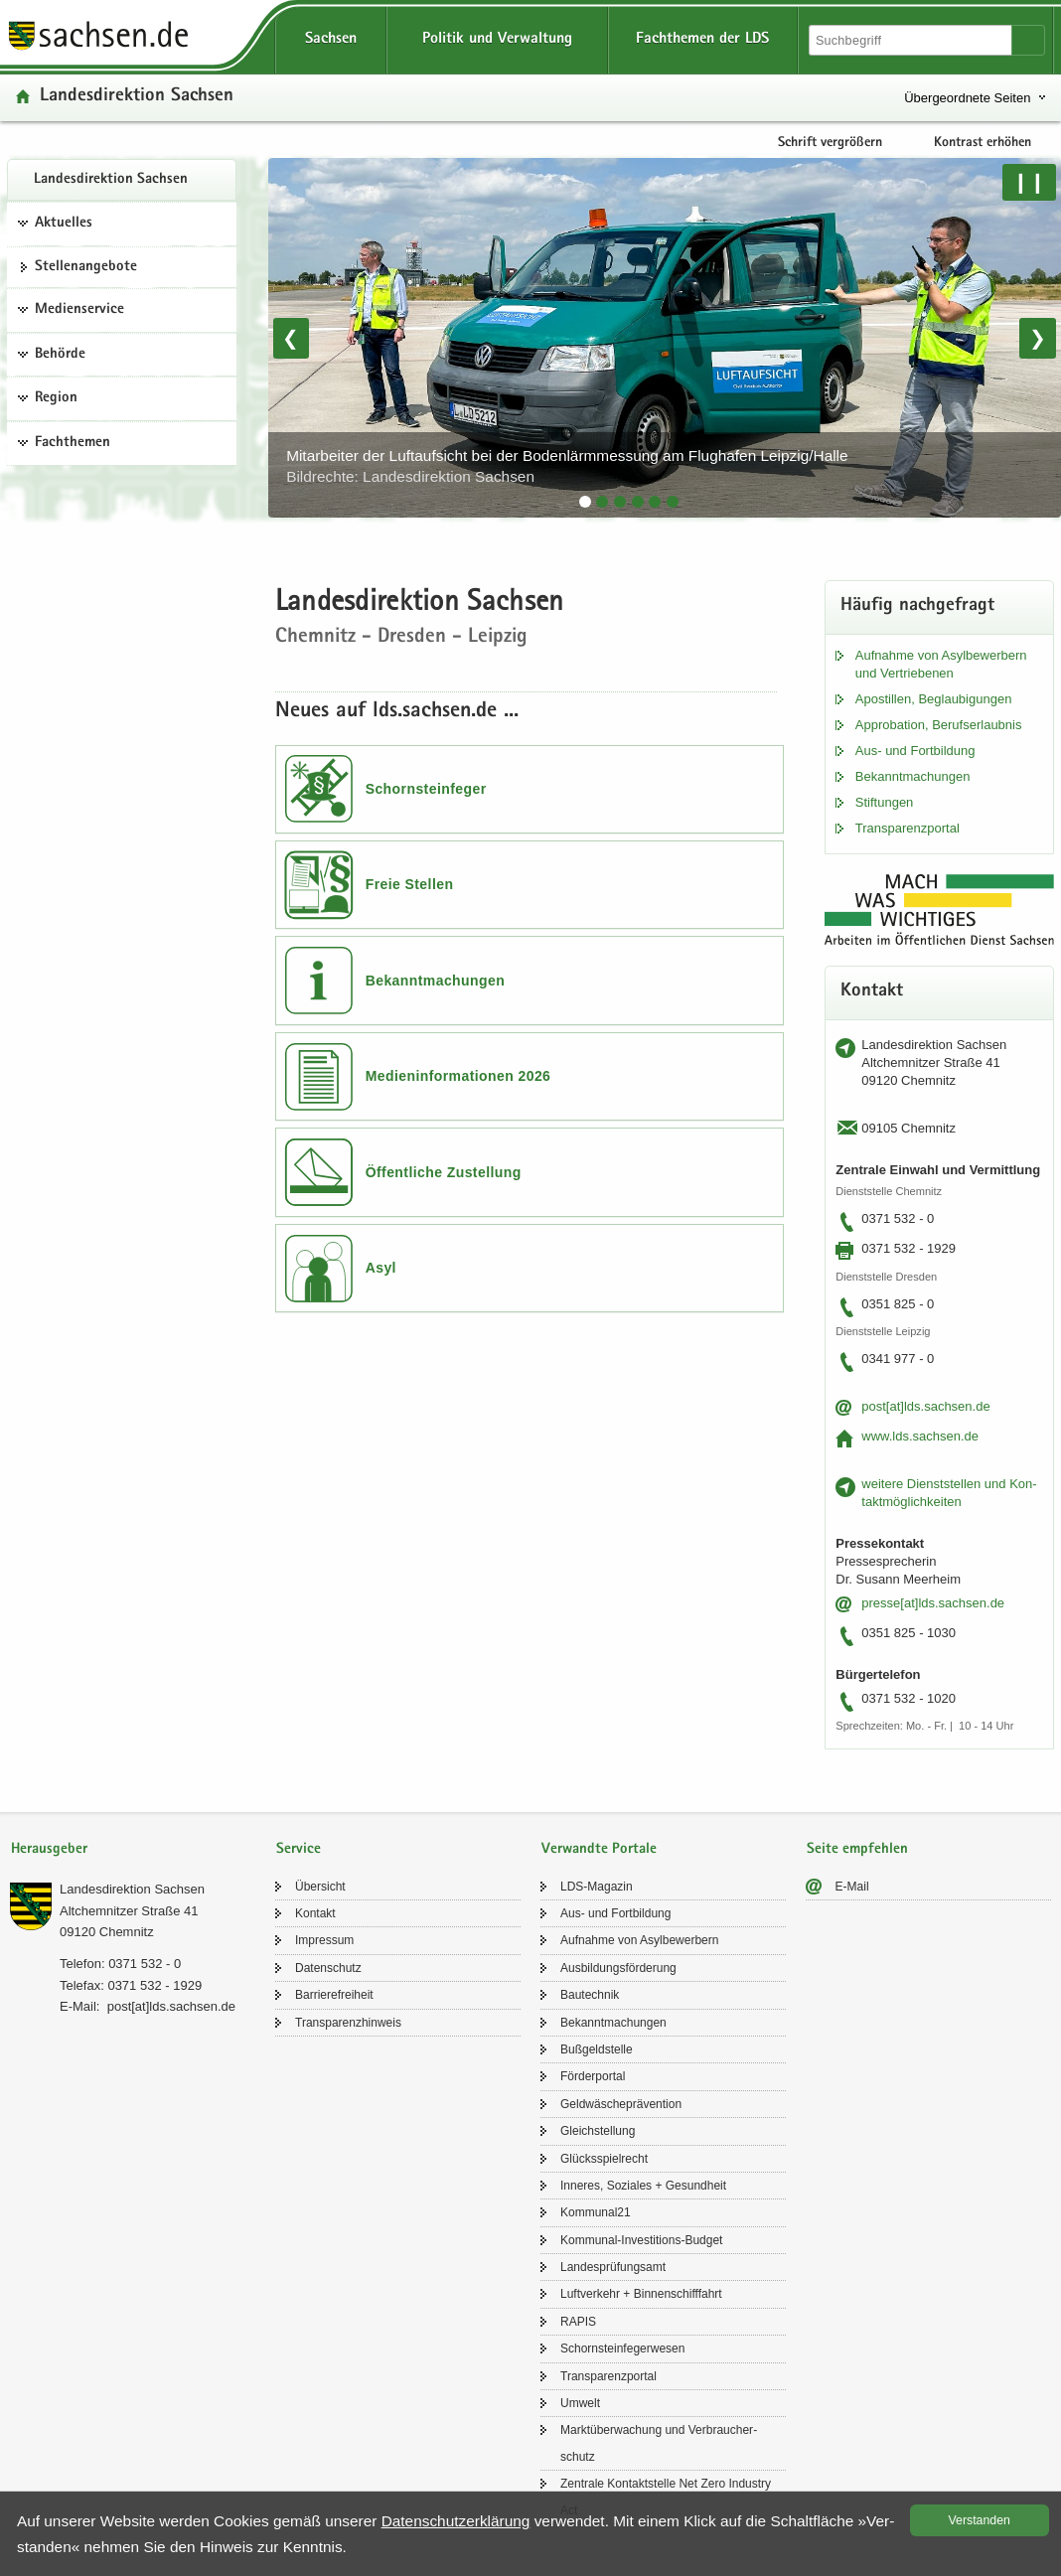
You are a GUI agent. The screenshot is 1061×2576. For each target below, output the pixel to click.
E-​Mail (852, 1887)
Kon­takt (315, 1913)
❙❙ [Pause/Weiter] (1029, 182)
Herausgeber (49, 1849)
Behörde (60, 355)
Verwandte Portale (599, 1849)
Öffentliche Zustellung (444, 1172)
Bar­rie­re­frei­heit (334, 1995)
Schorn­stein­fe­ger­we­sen (622, 2348)
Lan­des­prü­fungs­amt (613, 2267)
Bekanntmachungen (436, 980)
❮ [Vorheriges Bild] (290, 338)
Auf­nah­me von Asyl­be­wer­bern (639, 1940)
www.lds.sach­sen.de (920, 1436)
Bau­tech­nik (589, 1995)
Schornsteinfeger (426, 789)
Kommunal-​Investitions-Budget (641, 2240)
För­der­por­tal (592, 2076)
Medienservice (79, 310)
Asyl (381, 1268)
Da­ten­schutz (328, 1968)
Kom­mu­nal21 (595, 2212)
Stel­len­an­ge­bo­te (86, 267)
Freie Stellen (410, 884)
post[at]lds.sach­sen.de (925, 1406)
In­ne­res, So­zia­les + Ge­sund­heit (643, 2186)
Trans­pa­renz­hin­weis (348, 2023)
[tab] (585, 502)
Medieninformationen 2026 (458, 1076)
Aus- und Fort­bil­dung (915, 750)
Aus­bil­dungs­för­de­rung (618, 1968)
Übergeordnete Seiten (967, 97)
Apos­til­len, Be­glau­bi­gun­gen (933, 698)
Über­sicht (320, 1887)
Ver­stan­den (979, 2520)
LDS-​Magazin (596, 1887)
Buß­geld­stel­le (596, 2049)
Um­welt (580, 2403)
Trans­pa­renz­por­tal (907, 828)
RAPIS (578, 2322)
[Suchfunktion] (912, 40)
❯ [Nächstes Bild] (1037, 338)
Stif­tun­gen (884, 802)
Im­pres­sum (324, 1940)
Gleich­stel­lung (597, 2131)
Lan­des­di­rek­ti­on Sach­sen (111, 180)
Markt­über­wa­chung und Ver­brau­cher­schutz (658, 2443)
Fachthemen (72, 443)
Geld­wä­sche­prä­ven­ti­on (621, 2104)
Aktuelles (63, 223)
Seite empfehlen (857, 1849)
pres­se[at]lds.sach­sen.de (932, 1602)
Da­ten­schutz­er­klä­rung (455, 2520)
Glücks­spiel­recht (604, 2159)
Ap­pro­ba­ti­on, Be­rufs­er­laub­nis (938, 724)
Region (56, 398)
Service (298, 1849)
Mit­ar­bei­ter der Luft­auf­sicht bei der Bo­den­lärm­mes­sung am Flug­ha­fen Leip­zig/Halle (566, 466)
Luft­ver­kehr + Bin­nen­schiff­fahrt (641, 2294)
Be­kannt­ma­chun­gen (913, 776)
